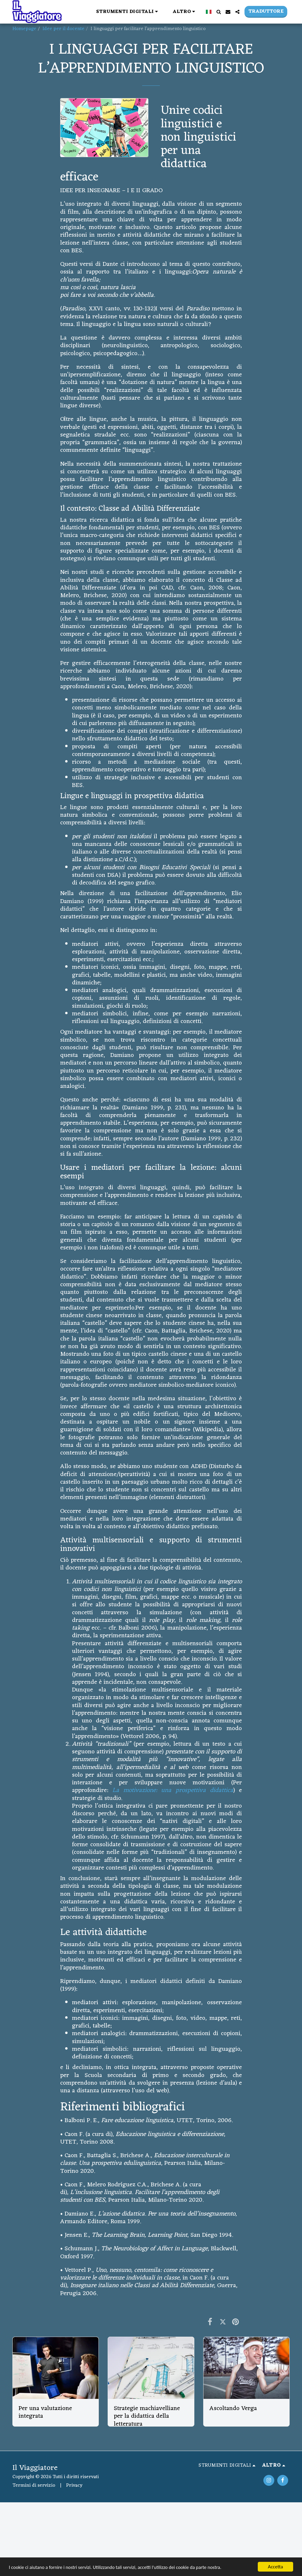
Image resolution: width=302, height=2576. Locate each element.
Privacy (74, 2485)
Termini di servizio (33, 2485)
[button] (128, 12)
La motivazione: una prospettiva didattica (173, 1790)
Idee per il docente (63, 28)
